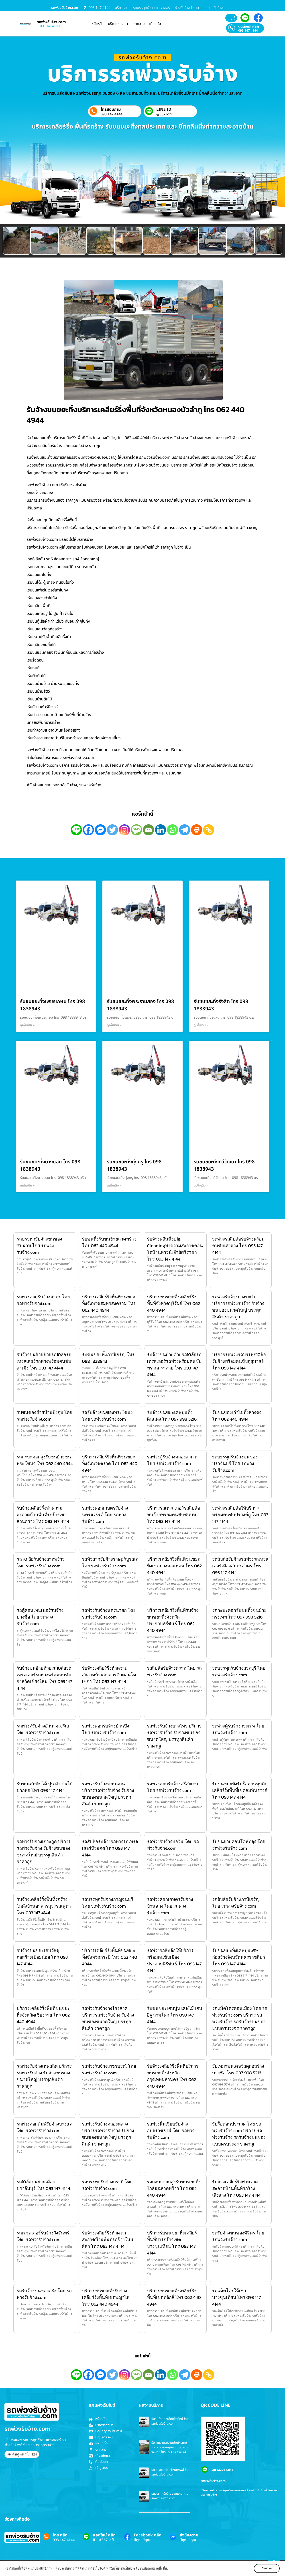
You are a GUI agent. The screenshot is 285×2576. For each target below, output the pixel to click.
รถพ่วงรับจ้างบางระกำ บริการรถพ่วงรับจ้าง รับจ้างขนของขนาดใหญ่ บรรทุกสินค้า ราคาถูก (238, 1306)
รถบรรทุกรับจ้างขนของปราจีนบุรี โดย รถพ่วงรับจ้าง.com (235, 1464)
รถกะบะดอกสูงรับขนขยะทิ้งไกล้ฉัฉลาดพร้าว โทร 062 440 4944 (174, 2188)
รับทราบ (266, 2568)
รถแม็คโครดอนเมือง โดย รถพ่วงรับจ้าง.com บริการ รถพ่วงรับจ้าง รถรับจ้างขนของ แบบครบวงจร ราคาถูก (239, 2018)
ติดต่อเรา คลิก (248, 26)
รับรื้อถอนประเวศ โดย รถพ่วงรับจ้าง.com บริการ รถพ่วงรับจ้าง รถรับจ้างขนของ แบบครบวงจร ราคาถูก (239, 2134)
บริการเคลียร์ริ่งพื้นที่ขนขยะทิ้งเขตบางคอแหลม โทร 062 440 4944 (174, 1566)
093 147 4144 (248, 30)
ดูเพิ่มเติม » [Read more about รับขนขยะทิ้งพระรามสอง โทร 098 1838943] (114, 1025)
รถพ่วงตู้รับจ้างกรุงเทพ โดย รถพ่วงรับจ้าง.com (238, 1729)
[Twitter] (112, 829)
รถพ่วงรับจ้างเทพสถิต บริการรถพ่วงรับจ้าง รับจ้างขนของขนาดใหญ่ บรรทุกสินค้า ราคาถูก (44, 2076)
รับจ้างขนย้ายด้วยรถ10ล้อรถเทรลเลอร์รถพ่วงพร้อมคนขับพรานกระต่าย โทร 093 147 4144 (174, 1364)
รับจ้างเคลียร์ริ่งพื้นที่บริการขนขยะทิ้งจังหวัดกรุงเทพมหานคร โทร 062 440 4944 (172, 2076)
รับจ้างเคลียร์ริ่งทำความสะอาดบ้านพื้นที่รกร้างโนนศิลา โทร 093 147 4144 (107, 2240)
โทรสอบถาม (111, 110)
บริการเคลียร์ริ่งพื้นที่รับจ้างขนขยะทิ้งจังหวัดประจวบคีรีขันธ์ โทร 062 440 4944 (172, 1620)
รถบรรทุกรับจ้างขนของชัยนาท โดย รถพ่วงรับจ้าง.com (39, 1246)
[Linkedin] (160, 829)
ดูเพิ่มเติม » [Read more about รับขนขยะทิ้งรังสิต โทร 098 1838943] (201, 1025)
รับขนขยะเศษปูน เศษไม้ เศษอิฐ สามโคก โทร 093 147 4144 (174, 2015)
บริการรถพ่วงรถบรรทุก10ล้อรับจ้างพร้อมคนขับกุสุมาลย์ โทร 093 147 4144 (239, 1361)
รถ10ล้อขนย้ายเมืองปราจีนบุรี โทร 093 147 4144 (43, 2185)
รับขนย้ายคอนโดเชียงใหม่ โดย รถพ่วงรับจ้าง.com (170, 2421)
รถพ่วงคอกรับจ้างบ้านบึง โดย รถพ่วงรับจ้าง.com (105, 1729)
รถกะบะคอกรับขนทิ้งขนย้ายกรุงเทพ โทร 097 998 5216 (239, 1613)
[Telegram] (184, 829)
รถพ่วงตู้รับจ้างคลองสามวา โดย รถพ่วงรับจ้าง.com (173, 1460)
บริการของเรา (118, 23)
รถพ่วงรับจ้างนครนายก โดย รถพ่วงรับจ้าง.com (109, 1613)
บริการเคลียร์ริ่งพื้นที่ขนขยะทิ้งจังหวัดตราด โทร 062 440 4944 (109, 1464)
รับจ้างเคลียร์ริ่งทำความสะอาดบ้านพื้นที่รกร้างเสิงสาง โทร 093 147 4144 (236, 2188)
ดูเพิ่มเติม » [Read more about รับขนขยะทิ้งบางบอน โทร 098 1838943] (27, 1185)
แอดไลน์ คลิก (104, 2535)
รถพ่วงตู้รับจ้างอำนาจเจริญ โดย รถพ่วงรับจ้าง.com (43, 1729)
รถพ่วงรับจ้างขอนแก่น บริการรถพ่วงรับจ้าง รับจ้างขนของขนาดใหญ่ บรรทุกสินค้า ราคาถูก (108, 1793)
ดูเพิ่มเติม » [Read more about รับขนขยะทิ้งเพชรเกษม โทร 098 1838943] (27, 1025)
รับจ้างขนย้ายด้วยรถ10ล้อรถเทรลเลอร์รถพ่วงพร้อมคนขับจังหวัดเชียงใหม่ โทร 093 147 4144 (44, 1678)
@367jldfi (164, 114)
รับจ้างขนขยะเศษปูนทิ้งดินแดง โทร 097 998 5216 (172, 1415)
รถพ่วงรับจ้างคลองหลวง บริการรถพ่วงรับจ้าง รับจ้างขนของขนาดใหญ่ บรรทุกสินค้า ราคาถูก (108, 2134)
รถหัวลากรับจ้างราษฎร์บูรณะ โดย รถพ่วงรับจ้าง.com (110, 1562)
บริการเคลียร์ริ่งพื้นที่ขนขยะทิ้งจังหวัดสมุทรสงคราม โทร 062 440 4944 (109, 1303)
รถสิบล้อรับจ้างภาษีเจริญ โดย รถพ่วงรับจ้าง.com (236, 1902)
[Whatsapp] (172, 829)
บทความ (138, 23)
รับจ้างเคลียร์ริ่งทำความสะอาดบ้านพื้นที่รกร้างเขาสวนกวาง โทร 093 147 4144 (43, 1515)
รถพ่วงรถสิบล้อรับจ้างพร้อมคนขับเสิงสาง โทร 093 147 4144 (238, 1246)
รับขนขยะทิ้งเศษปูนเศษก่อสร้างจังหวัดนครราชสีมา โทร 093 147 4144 (238, 1957)
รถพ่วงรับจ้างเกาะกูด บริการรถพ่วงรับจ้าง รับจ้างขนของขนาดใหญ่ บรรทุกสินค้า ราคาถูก (44, 1851)
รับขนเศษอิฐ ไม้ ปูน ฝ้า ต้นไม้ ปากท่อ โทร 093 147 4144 (45, 1787)
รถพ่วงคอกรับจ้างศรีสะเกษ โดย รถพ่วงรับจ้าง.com (172, 1787)
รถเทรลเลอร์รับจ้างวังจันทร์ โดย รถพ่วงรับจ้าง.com (43, 2236)
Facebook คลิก (147, 2535)
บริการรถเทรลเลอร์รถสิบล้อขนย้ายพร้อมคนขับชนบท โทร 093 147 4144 (173, 1515)
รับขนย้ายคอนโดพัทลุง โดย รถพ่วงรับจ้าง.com (238, 1845)
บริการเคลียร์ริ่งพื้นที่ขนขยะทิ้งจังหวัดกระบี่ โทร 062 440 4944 (109, 1957)
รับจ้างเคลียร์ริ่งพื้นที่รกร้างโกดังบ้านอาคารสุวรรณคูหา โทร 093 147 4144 (44, 1906)
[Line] (76, 829)
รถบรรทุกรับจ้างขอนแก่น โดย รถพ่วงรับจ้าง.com (169, 2496)
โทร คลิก (60, 2535)
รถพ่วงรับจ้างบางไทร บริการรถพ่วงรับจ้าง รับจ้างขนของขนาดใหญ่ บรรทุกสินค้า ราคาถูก (174, 1736)
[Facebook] (88, 829)
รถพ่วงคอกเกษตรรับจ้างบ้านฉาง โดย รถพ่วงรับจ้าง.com (170, 1906)
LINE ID (163, 110)
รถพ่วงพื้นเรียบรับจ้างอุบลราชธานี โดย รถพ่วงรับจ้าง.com (170, 2131)
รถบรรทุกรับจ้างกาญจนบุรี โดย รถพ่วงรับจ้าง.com (107, 1902)
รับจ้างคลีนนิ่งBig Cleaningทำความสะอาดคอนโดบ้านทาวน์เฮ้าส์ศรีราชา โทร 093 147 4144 (175, 1249)
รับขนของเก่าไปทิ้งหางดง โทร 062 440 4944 (236, 1415)
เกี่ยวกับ (155, 23)
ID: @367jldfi (103, 2540)
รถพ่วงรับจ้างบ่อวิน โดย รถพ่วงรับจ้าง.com (173, 1845)
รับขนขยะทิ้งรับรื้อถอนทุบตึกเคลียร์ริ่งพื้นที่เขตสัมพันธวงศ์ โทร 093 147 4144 (239, 1790)
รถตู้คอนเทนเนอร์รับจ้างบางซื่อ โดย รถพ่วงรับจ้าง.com (40, 1617)
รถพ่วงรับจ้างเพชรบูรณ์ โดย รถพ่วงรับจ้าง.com (109, 2069)
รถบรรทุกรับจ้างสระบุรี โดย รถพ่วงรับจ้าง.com (238, 1671)
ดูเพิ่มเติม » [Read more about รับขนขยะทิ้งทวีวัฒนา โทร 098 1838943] (201, 1185)
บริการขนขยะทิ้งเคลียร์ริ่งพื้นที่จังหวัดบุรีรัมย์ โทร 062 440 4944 (173, 1303)
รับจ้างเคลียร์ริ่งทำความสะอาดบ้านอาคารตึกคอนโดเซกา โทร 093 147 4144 (109, 1675)
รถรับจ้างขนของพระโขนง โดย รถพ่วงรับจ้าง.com (107, 1415)
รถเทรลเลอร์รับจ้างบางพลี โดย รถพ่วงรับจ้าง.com (170, 2472)
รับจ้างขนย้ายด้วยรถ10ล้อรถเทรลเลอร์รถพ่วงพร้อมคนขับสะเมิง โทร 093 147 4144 (44, 1361)
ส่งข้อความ (189, 2535)
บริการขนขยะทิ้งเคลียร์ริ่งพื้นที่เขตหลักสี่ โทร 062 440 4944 (174, 2297)
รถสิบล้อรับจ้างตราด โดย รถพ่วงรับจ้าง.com (174, 1671)
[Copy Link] (208, 829)
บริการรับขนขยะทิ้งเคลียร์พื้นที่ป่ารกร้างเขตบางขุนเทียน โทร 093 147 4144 (172, 2243)
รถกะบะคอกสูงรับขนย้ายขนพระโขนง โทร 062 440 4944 (45, 1460)
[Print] (196, 829)
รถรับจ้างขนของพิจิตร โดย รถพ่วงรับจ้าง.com (238, 2236)
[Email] (148, 829)
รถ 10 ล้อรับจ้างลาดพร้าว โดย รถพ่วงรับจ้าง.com (41, 1562)
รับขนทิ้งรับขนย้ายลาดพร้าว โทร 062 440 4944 (109, 1242)
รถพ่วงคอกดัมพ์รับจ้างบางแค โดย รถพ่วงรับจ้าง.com (44, 2127)
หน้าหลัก (98, 23)
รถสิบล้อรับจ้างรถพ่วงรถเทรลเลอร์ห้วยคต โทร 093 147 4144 (110, 1848)
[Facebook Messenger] (100, 829)
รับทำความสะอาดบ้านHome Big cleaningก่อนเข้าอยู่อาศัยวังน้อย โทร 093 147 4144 (170, 2447)
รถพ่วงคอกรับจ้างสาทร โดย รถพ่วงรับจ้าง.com (43, 1300)
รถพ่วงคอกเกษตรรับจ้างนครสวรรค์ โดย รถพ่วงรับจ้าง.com (105, 1515)
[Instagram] (124, 829)
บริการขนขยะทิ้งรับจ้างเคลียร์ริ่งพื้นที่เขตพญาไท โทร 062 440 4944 (106, 2297)
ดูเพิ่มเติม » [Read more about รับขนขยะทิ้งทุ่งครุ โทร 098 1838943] (114, 1185)
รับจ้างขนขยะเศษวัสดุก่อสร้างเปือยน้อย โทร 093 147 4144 (42, 1957)
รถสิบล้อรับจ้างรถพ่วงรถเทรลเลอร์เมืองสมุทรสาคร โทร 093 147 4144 (240, 1566)
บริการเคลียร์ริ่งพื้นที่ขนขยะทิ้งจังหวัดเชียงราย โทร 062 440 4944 (43, 2015)
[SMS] (136, 829)
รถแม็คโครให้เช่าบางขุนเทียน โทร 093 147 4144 (236, 2297)
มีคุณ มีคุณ (142, 2540)
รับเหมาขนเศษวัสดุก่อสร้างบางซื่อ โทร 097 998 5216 (238, 2069)
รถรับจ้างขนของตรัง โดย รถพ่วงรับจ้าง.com (44, 2294)
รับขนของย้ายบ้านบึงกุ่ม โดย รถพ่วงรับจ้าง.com (44, 1415)
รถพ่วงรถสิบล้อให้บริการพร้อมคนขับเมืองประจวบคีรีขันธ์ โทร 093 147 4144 (174, 1960)
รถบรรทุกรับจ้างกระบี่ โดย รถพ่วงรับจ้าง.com (107, 2185)
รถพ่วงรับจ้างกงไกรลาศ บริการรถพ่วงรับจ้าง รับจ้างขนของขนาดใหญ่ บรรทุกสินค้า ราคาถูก (108, 2018)
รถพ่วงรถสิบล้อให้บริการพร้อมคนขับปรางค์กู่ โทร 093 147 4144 (240, 1515)
